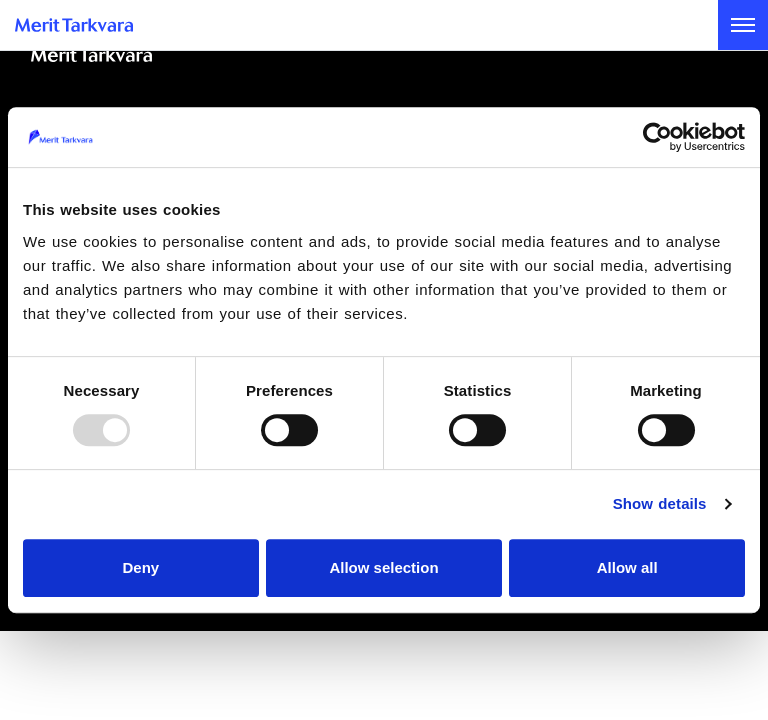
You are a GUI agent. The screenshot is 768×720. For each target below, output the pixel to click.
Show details (660, 503)
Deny (140, 567)
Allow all (627, 567)
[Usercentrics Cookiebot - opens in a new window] (657, 137)
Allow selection (383, 567)
